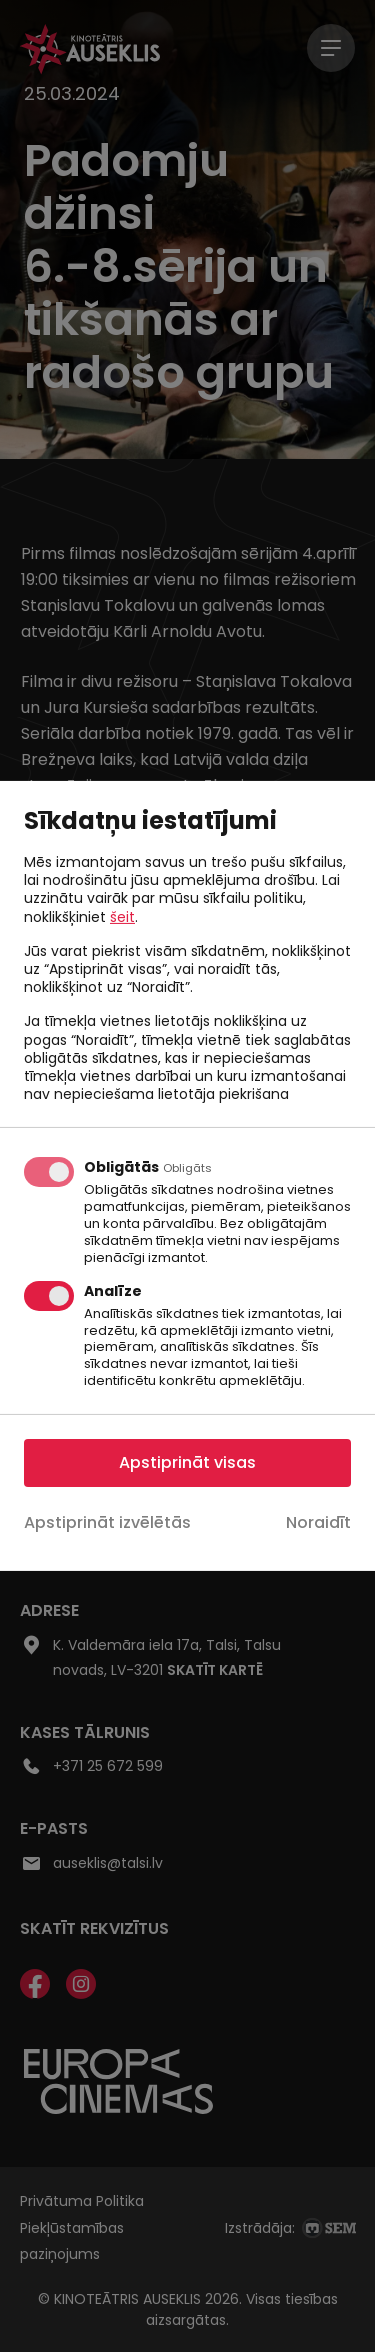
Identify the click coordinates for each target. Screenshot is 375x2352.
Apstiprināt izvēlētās (107, 1522)
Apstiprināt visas (187, 1462)
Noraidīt (318, 1522)
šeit (122, 916)
